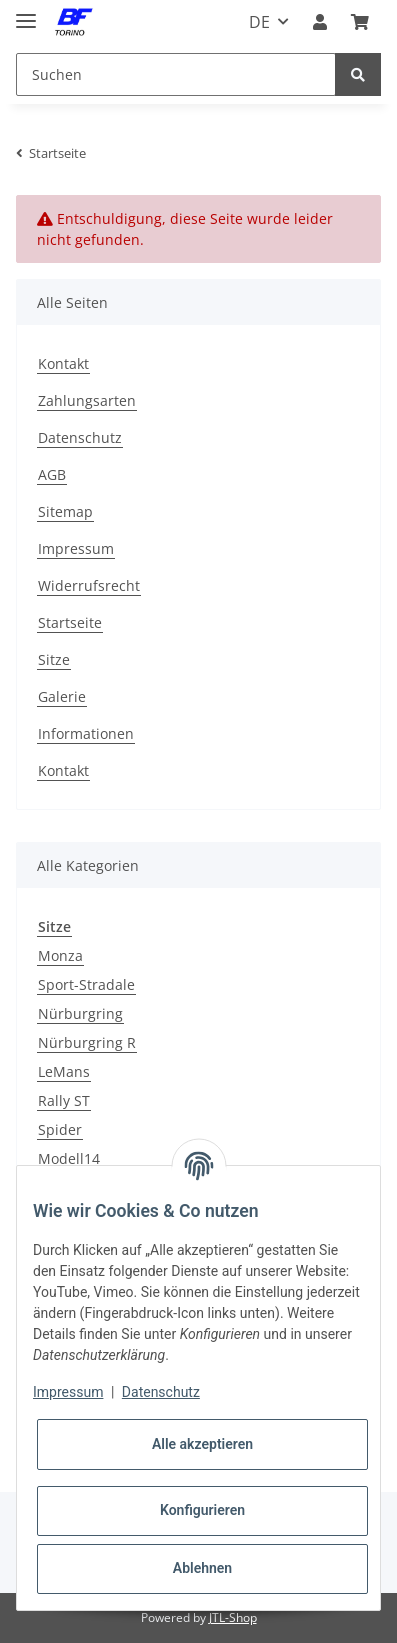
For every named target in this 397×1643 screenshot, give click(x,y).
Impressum (76, 548)
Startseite (70, 622)
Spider (60, 1129)
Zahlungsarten (87, 400)
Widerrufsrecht (89, 585)
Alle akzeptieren (202, 1444)
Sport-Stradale (86, 984)
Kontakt (63, 363)
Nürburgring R (87, 1042)
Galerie (62, 696)
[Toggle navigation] (26, 12)
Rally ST (64, 1100)
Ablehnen (202, 1568)
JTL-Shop (233, 1617)
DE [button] (259, 22)
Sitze (54, 659)
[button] (320, 22)
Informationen (86, 733)
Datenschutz (80, 437)
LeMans (64, 1071)
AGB (52, 474)
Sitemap (65, 511)
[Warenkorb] (360, 22)
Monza (60, 955)
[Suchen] (176, 74)
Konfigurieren (202, 1510)
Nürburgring (80, 1013)
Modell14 (69, 1158)
